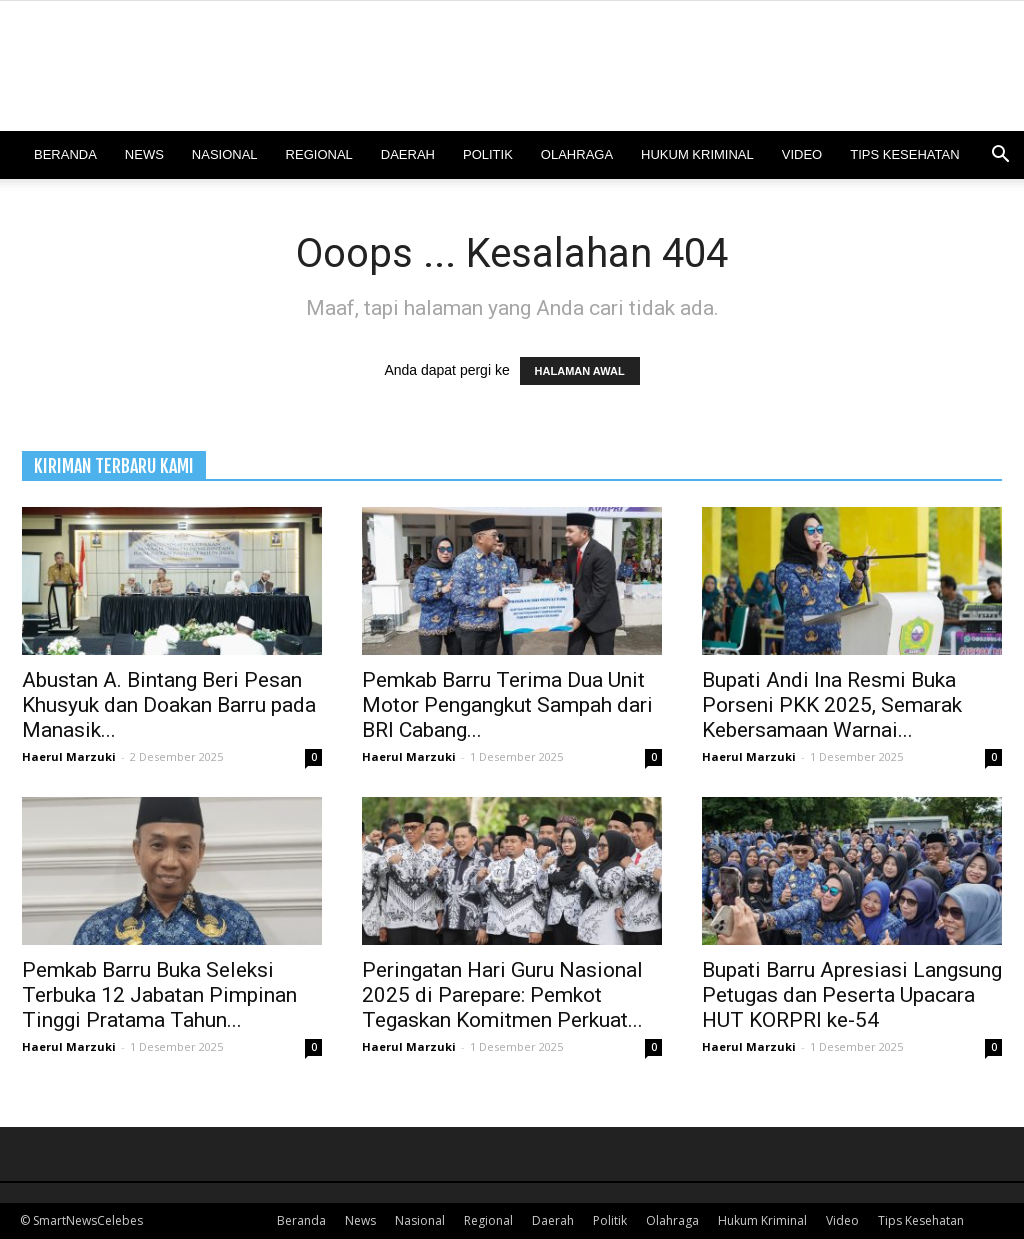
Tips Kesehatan (904, 154)
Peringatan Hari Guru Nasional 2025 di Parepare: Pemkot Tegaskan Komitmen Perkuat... (502, 995)
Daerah (408, 154)
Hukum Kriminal (697, 154)
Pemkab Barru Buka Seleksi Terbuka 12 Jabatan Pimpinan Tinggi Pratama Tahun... (159, 995)
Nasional (225, 154)
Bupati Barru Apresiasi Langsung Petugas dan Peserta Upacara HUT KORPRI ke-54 (852, 995)
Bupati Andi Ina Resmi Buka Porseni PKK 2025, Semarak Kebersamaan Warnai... (832, 705)
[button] (1000, 156)
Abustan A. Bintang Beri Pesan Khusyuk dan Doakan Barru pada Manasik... (169, 705)
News (144, 154)
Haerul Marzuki (69, 756)
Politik (488, 154)
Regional (319, 154)
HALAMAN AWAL (580, 371)
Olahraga (577, 154)
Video (802, 154)
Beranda (65, 154)
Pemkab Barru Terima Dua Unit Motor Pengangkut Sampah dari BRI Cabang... (507, 705)
